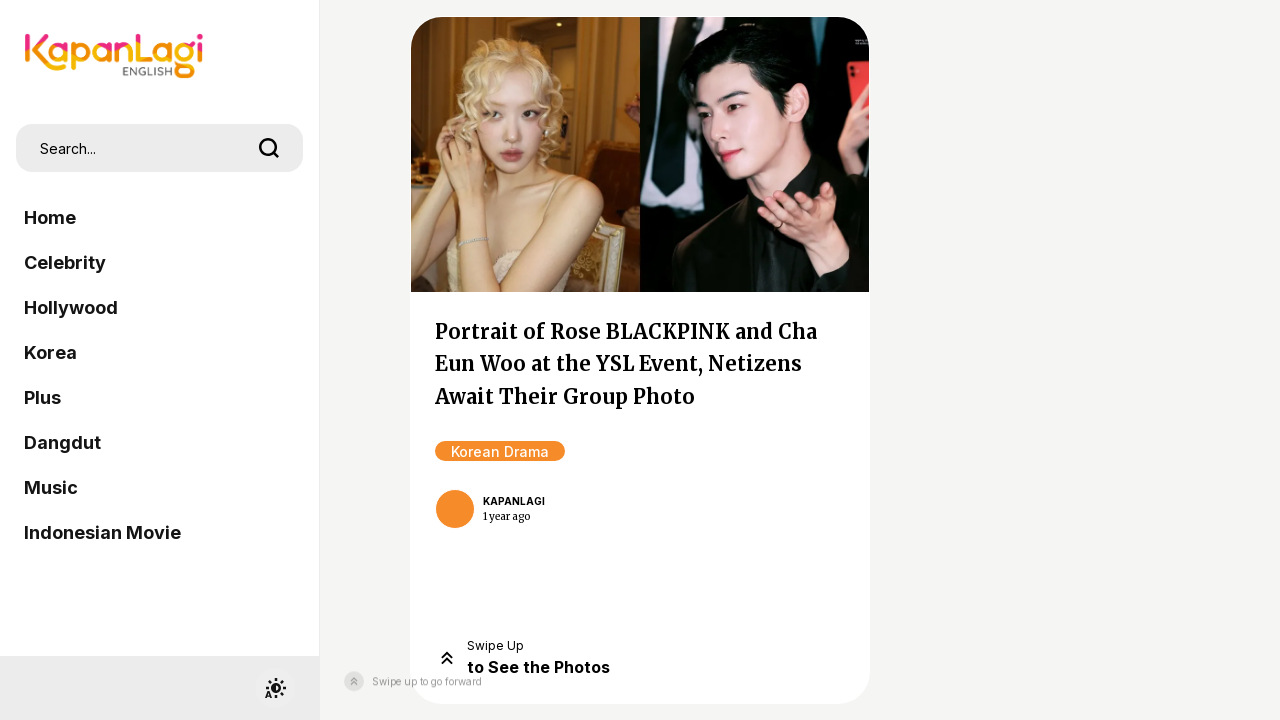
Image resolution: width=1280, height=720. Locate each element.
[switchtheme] (275, 688)
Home (50, 217)
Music (51, 487)
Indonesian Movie (102, 532)
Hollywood (71, 307)
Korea (50, 352)
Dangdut (62, 442)
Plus (42, 397)
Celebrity (65, 262)
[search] (269, 148)
